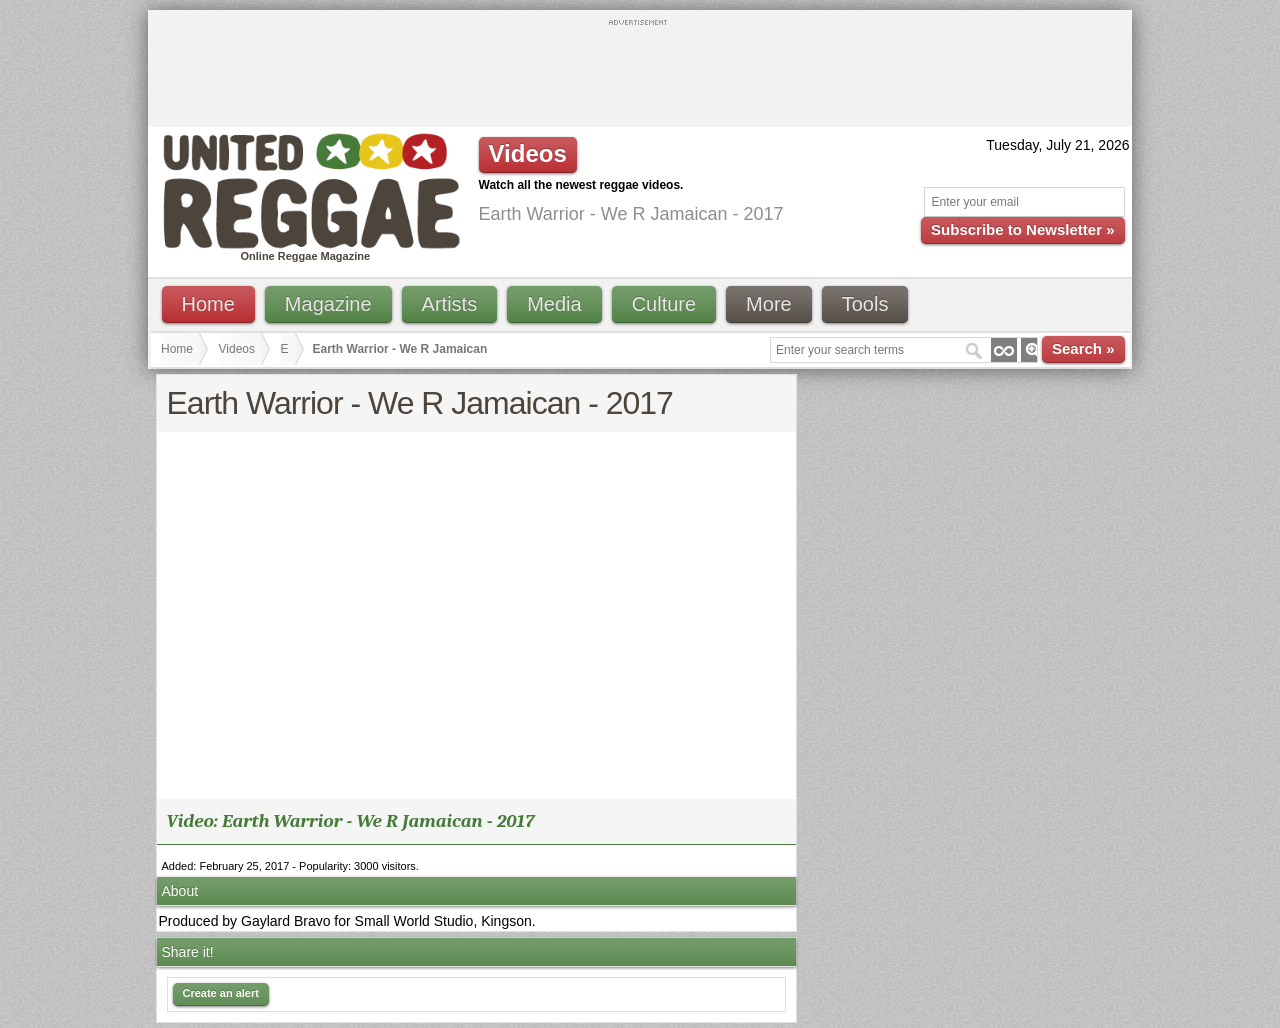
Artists (450, 304)
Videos (237, 349)
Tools (865, 304)
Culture (664, 304)
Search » (1083, 348)
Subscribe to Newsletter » (1022, 229)
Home (208, 304)
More (769, 304)
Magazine (328, 304)
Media (554, 304)
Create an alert (221, 993)
